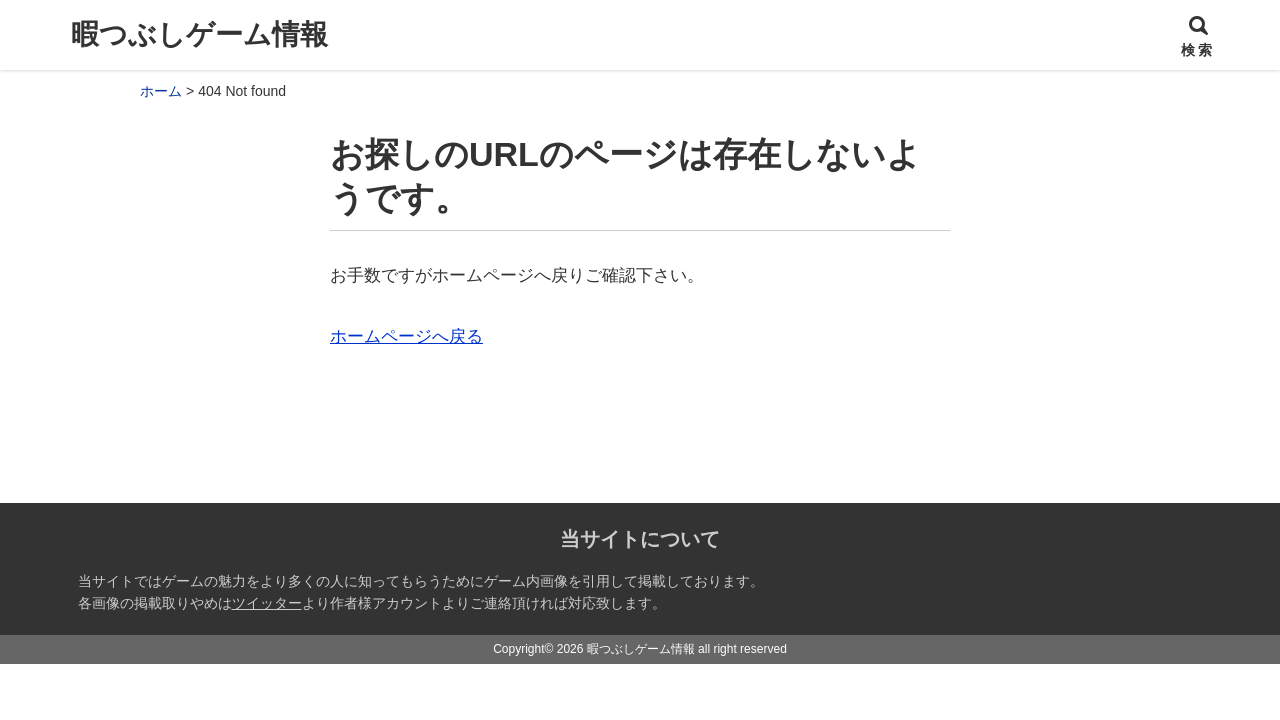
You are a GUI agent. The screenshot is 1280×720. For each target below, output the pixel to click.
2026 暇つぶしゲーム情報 (626, 649)
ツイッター (267, 603)
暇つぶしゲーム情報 (199, 34)
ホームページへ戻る (406, 336)
